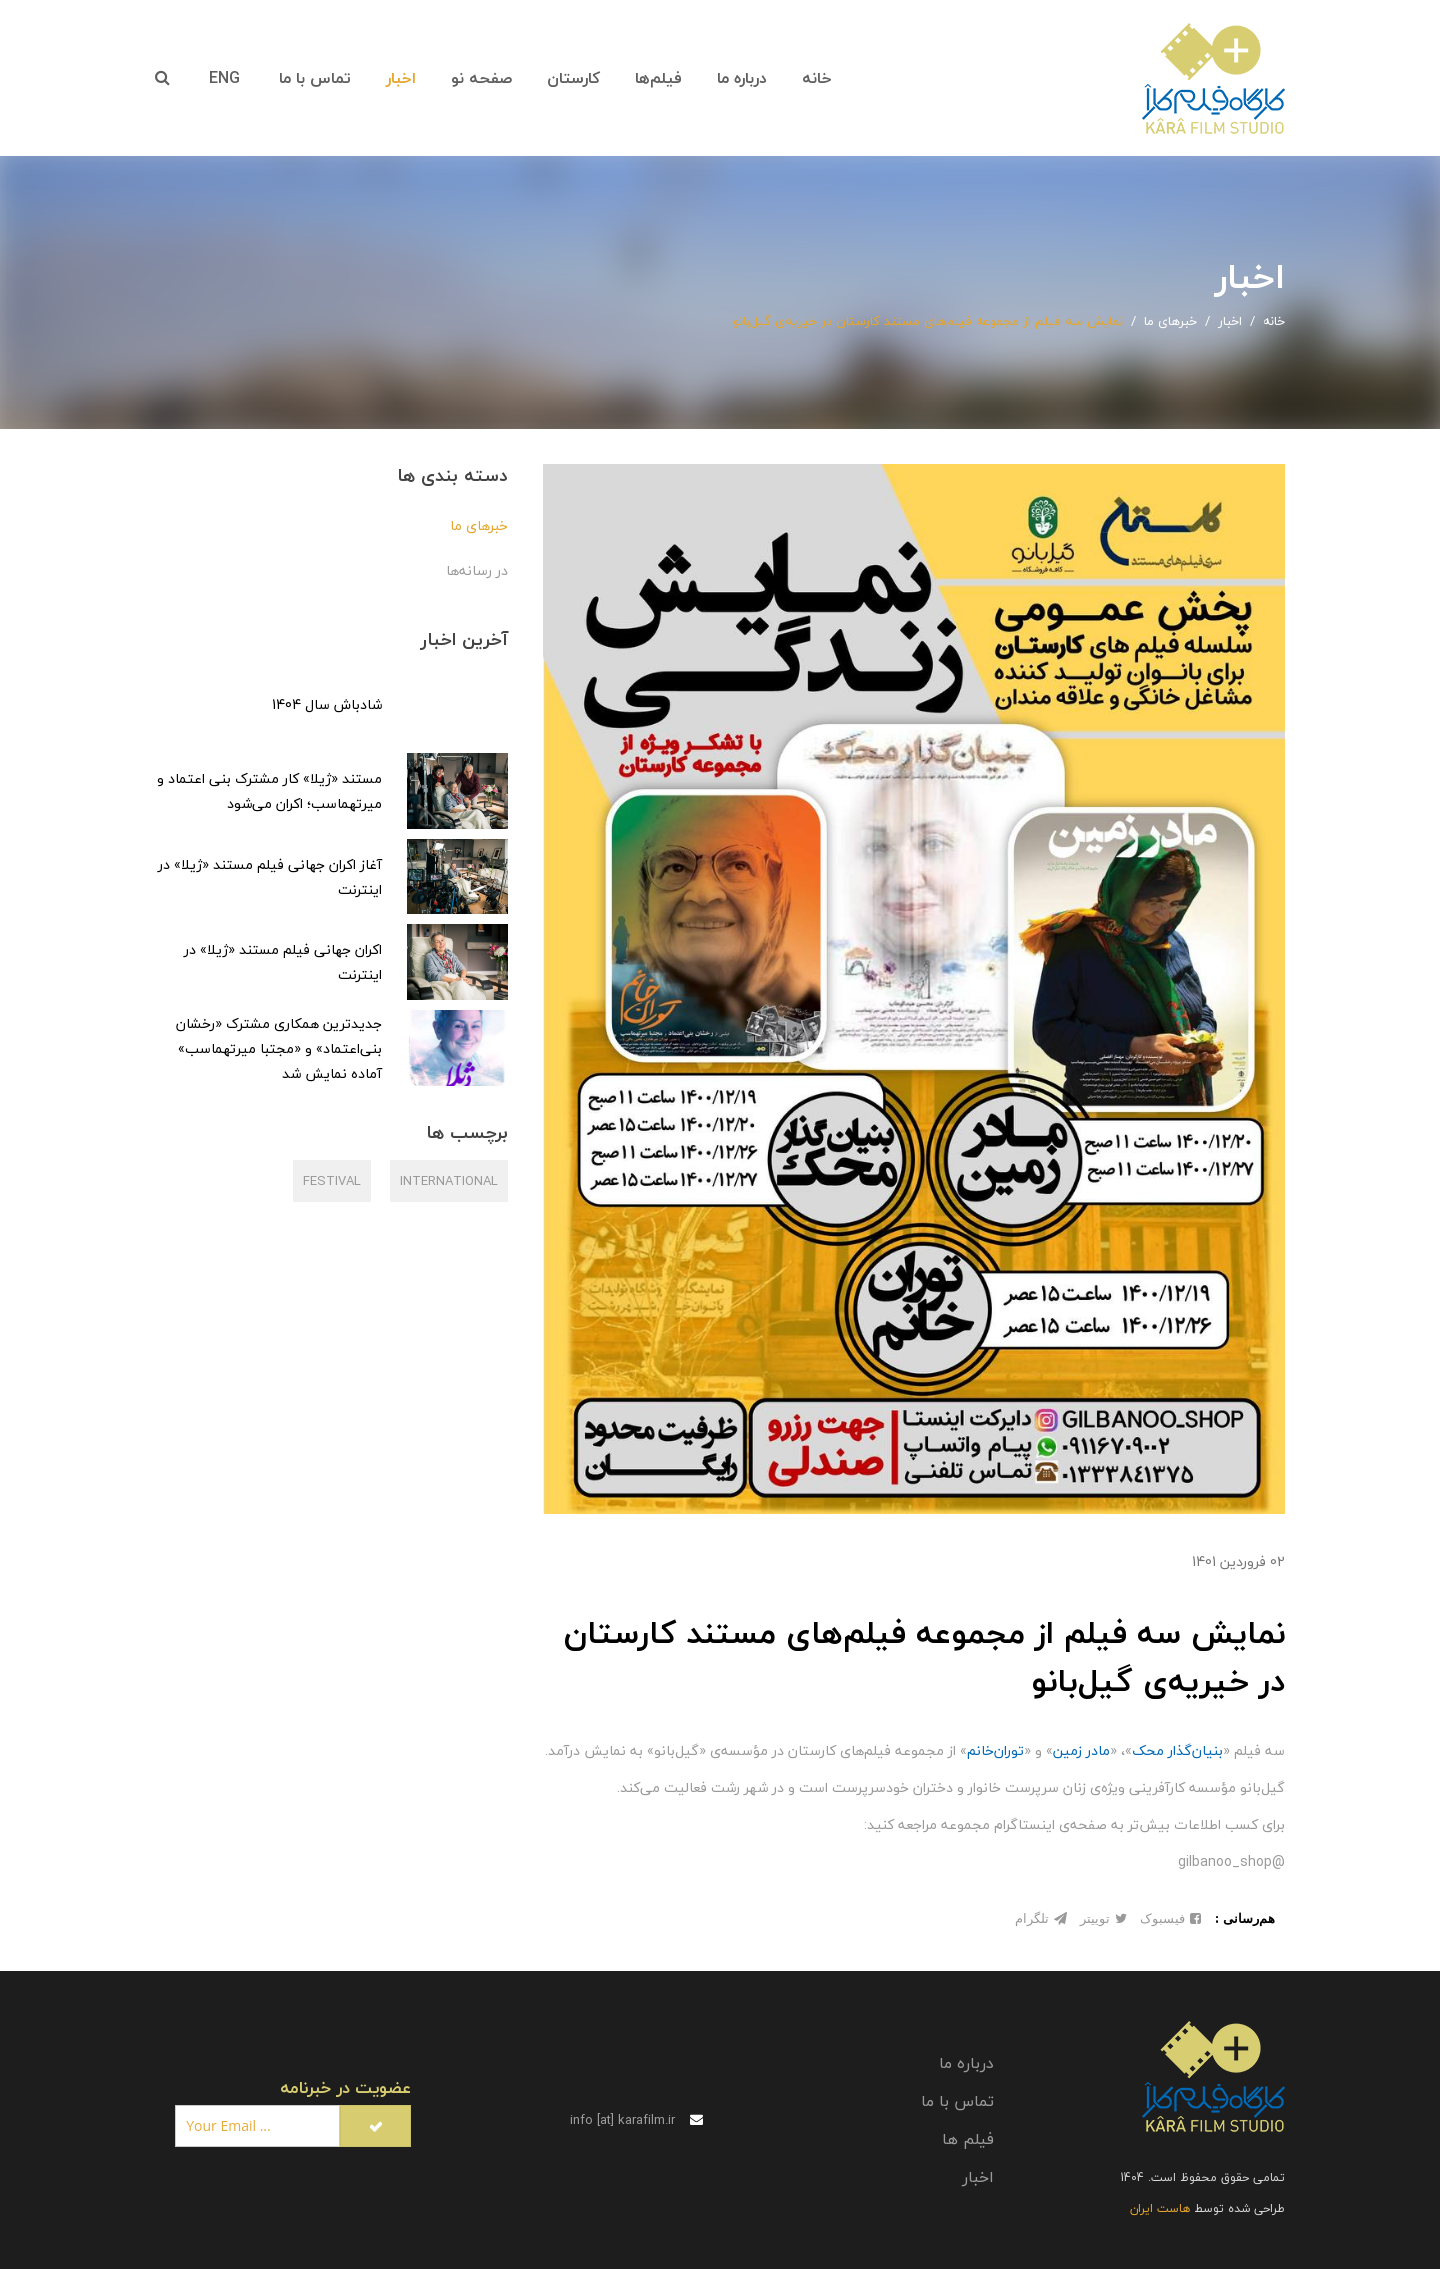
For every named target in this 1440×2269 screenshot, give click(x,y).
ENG (224, 78)
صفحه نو (481, 78)
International (449, 1181)
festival (332, 1181)
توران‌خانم (995, 1750)
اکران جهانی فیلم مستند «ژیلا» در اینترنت (283, 962)
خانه (817, 78)
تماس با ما (315, 78)
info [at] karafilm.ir (636, 2120)
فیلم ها (968, 2139)
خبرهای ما (479, 525)
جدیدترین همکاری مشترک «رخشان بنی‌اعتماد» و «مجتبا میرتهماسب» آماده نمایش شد (279, 1048)
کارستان (573, 78)
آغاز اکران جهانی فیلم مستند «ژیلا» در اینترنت (270, 877)
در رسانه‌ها (477, 570)
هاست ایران (1160, 2208)
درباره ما (742, 78)
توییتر (1103, 1918)
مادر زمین (1081, 1750)
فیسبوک (1170, 1918)
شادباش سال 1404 (327, 704)
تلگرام (1041, 1918)
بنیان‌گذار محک (1177, 1750)
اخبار (401, 78)
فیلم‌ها (658, 78)
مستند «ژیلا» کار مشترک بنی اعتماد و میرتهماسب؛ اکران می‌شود (269, 791)
